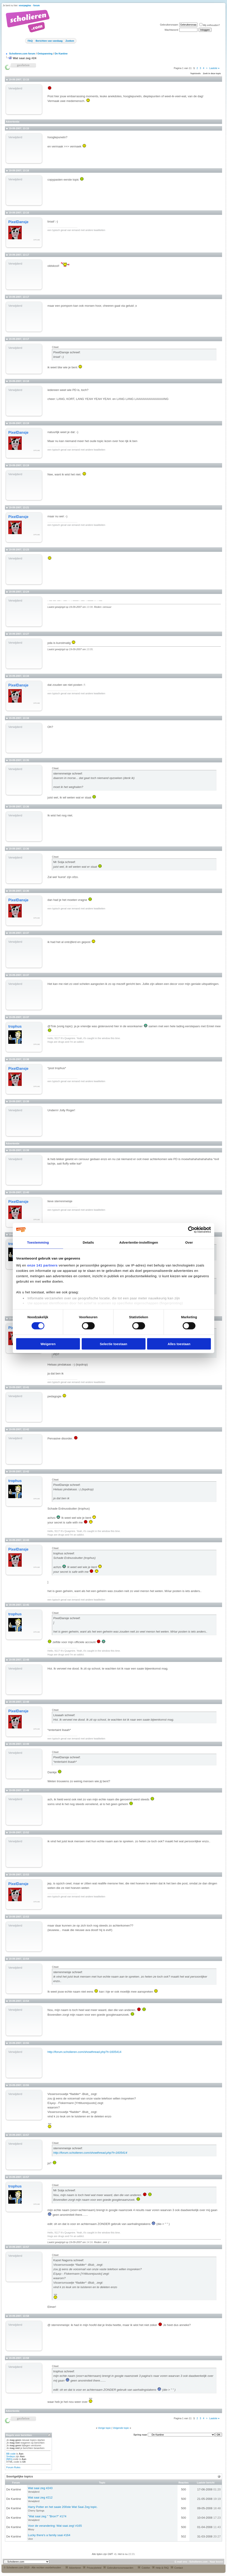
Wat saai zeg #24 (24, 58)
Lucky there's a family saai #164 (49, 2535)
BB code (11, 2453)
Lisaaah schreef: (64, 1715)
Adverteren (73, 2567)
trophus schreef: (64, 1553)
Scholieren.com (198, 2561)
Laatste (214, 68)
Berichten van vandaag (49, 40)
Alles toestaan (179, 1344)
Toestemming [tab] (38, 1242)
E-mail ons (181, 2561)
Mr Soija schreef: (64, 862)
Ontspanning (45, 53)
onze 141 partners (42, 1265)
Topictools (195, 73)
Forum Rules (13, 2467)
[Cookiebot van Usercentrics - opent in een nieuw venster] (191, 1229)
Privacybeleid (92, 2567)
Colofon (144, 2567)
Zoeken (69, 40)
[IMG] (9, 2459)
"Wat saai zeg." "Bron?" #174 (47, 2516)
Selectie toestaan (113, 1344)
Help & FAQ (160, 2567)
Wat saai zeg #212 (40, 2497)
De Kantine (61, 53)
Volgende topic (121, 2428)
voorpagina (25, 5)
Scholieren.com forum (22, 53)
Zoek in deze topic (212, 73)
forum (36, 5)
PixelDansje (18, 222)
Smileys (10, 2456)
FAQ (30, 40)
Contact (177, 2567)
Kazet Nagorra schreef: (68, 2260)
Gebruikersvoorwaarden (118, 2567)
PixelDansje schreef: (67, 352)
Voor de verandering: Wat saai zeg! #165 (55, 2525)
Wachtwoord (171, 29)
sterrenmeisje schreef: (68, 773)
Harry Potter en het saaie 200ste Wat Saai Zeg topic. (63, 2507)
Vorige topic (104, 2428)
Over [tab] (189, 1242)
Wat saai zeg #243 (40, 2488)
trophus (15, 1026)
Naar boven (216, 2561)
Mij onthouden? (209, 25)
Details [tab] (88, 1242)
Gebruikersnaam (169, 24)
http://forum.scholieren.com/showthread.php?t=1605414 (84, 2052)
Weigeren (48, 1344)
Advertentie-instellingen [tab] (138, 1242)
